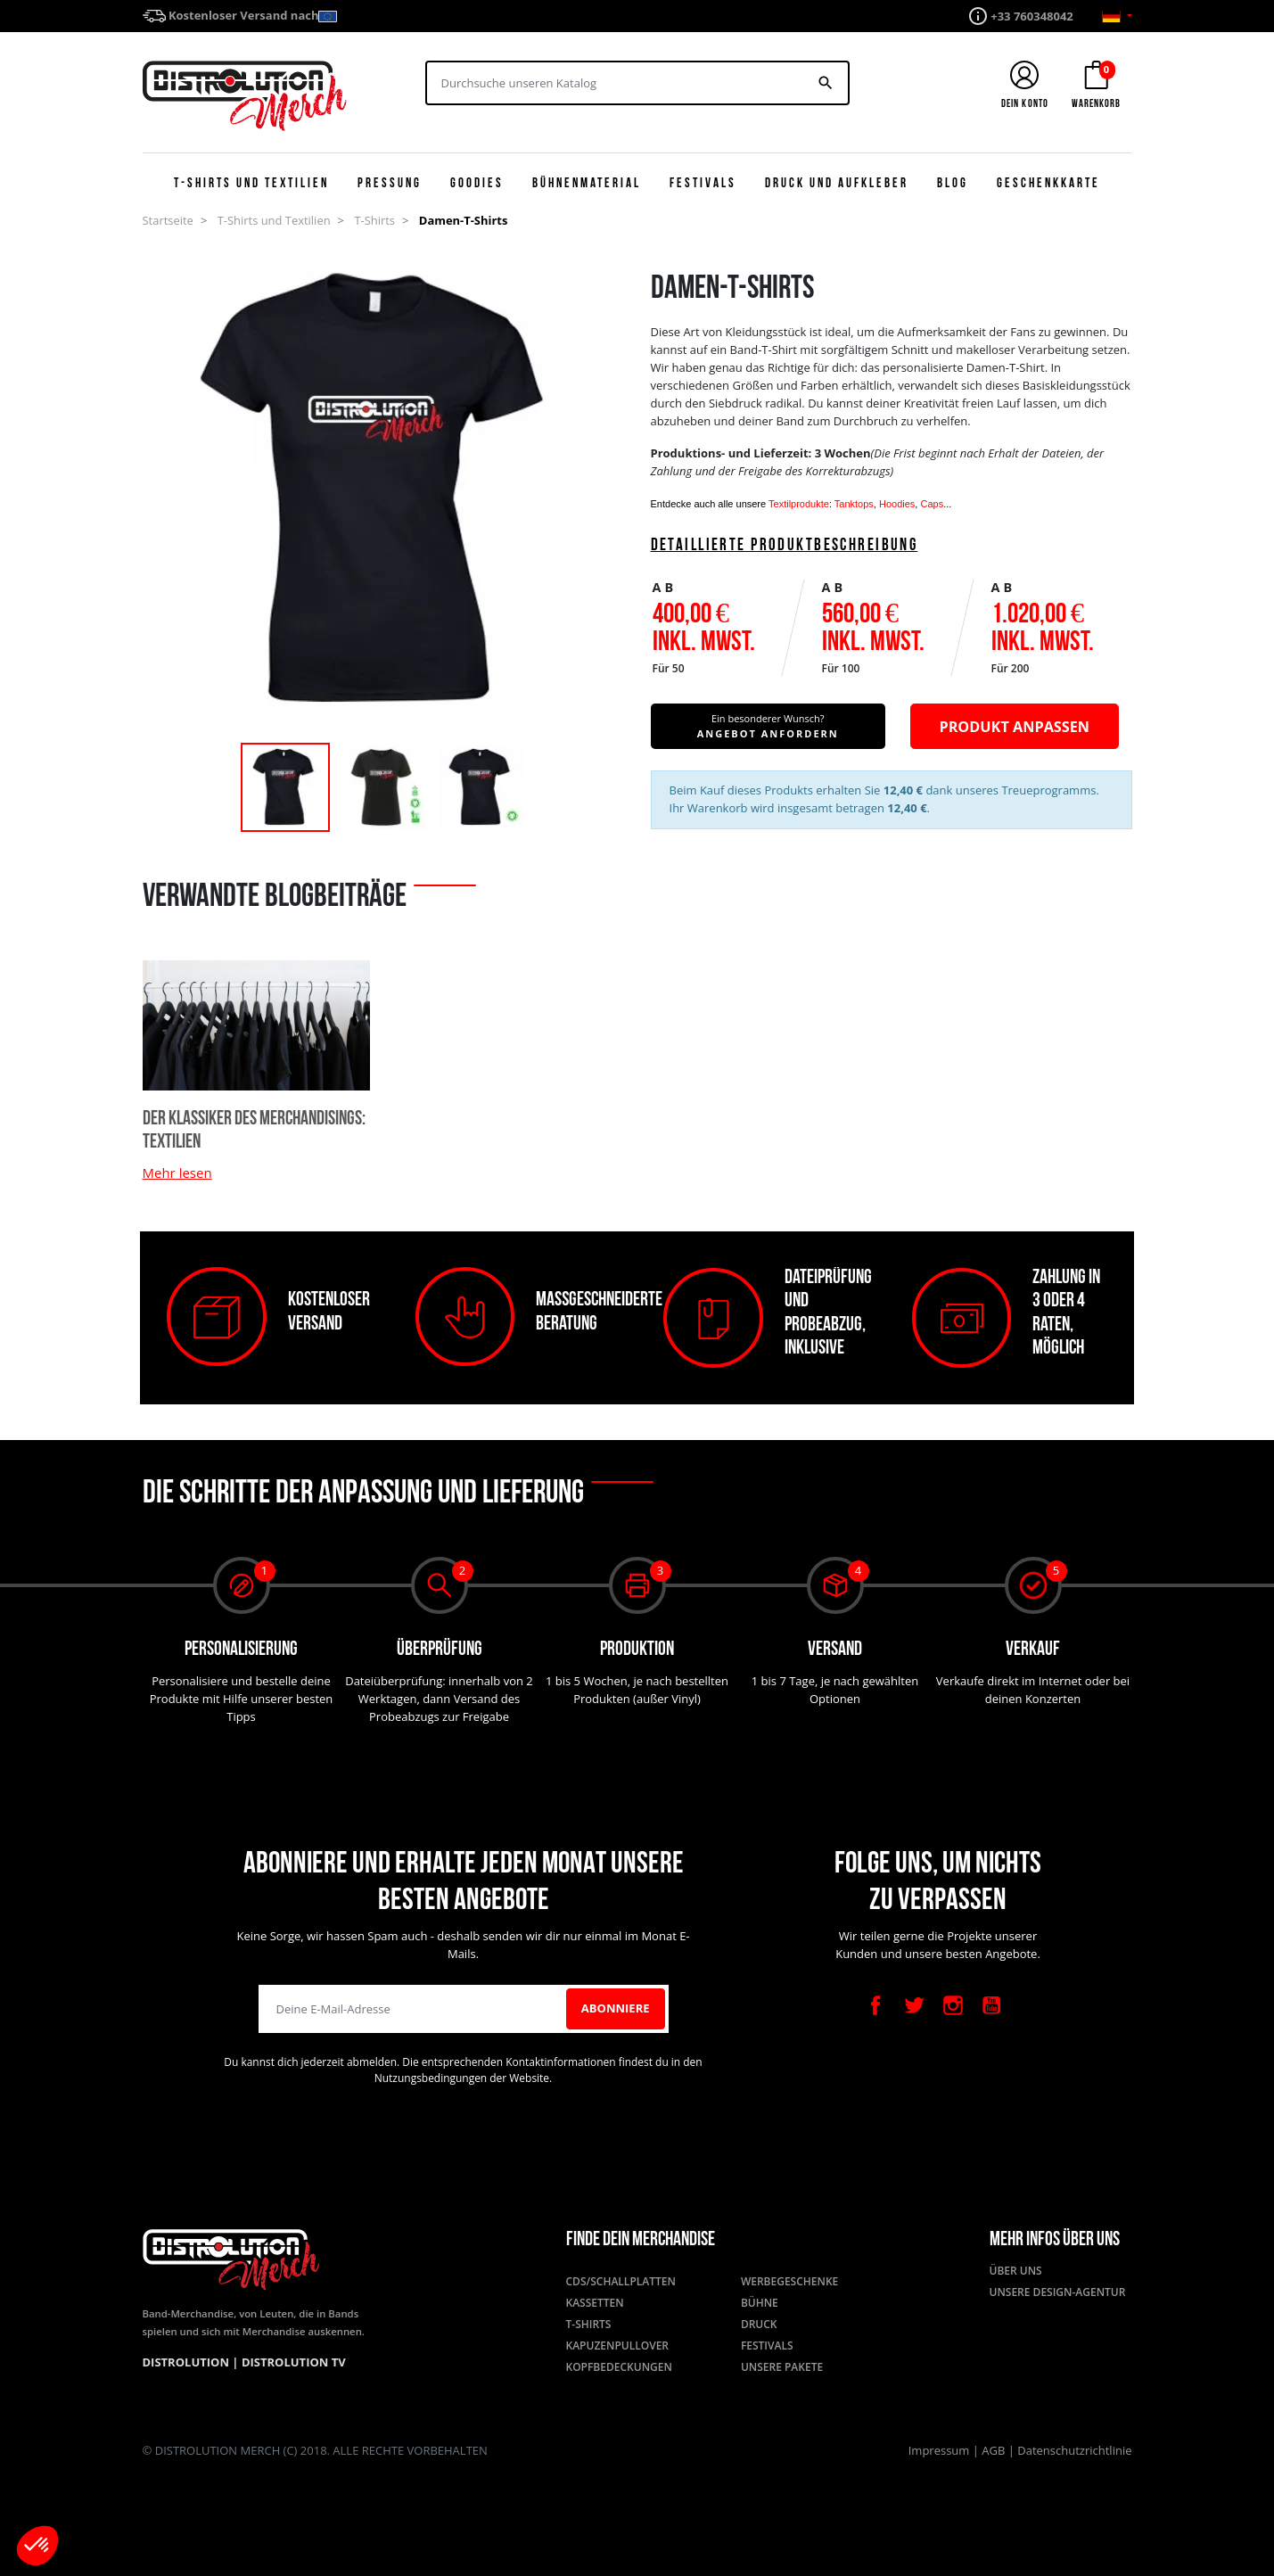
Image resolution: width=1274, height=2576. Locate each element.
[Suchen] (615, 82)
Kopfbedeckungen (619, 2366)
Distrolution (188, 2362)
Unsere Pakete (782, 2366)
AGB (994, 2450)
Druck (759, 2324)
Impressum (940, 2450)
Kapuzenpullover (618, 2345)
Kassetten (595, 2302)
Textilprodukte (799, 503)
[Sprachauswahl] (1117, 16)
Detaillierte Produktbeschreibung (784, 546)
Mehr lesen (177, 1172)
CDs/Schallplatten (621, 2281)
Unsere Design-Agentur (1058, 2292)
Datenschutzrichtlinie (1074, 2450)
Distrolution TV (294, 2362)
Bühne (759, 2302)
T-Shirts (589, 2324)
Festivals (767, 2345)
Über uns (1016, 2270)
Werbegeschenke (789, 2281)
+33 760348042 (1031, 16)
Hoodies (897, 503)
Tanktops (854, 503)
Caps (931, 503)
